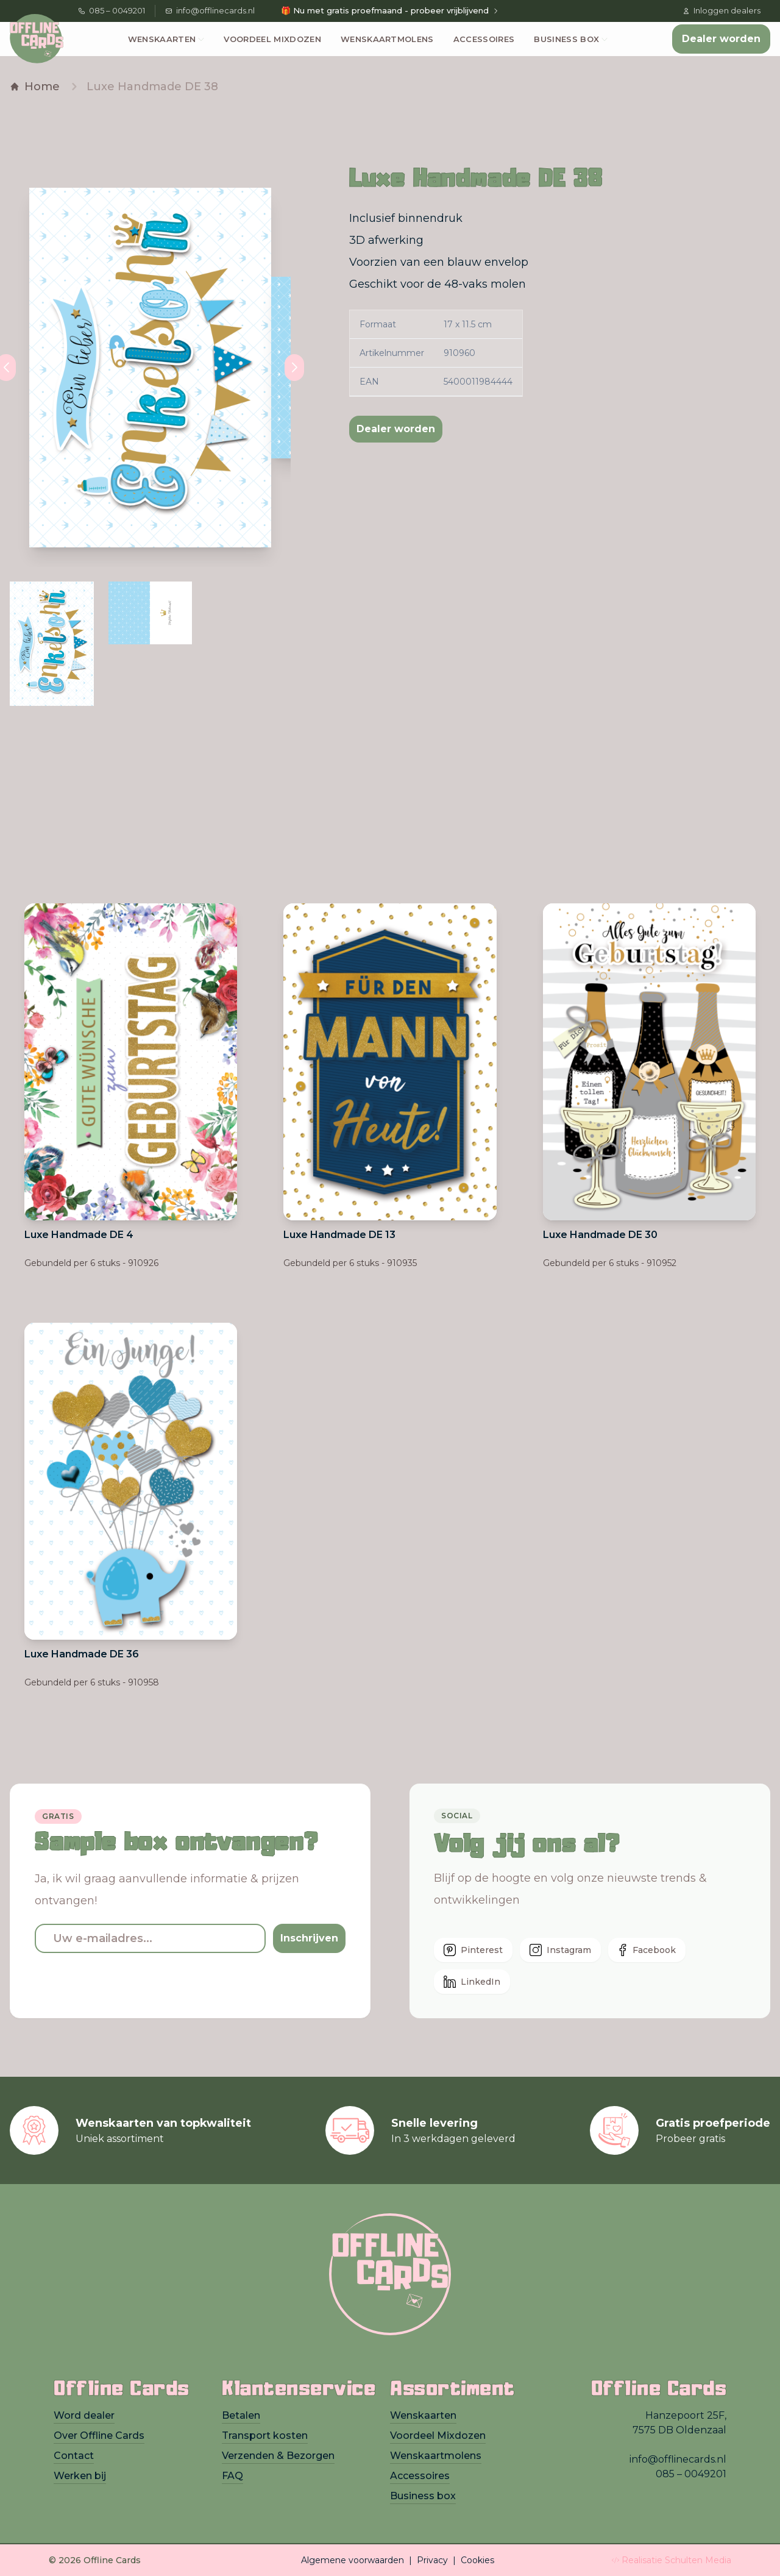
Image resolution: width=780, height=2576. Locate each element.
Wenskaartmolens (387, 39)
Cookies (477, 2560)
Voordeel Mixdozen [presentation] (438, 2435)
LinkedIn (472, 1982)
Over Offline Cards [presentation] (99, 2435)
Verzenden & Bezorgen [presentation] (278, 2455)
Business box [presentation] (423, 2496)
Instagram (560, 1950)
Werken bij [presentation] (80, 2476)
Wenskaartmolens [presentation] (435, 2455)
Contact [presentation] (74, 2455)
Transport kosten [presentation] (265, 2435)
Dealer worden (721, 38)
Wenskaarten (162, 39)
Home (35, 86)
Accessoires (484, 39)
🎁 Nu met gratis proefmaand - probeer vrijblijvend (390, 10)
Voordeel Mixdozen (272, 39)
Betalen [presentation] (241, 2415)
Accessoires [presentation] (420, 2476)
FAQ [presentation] (232, 2476)
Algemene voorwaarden (352, 2560)
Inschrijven (309, 1938)
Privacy (432, 2560)
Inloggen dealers (721, 10)
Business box (566, 39)
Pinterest (473, 1950)
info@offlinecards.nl (210, 10)
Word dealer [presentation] (84, 2415)
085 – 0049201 (111, 10)
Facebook (647, 1950)
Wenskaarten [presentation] (423, 2415)
